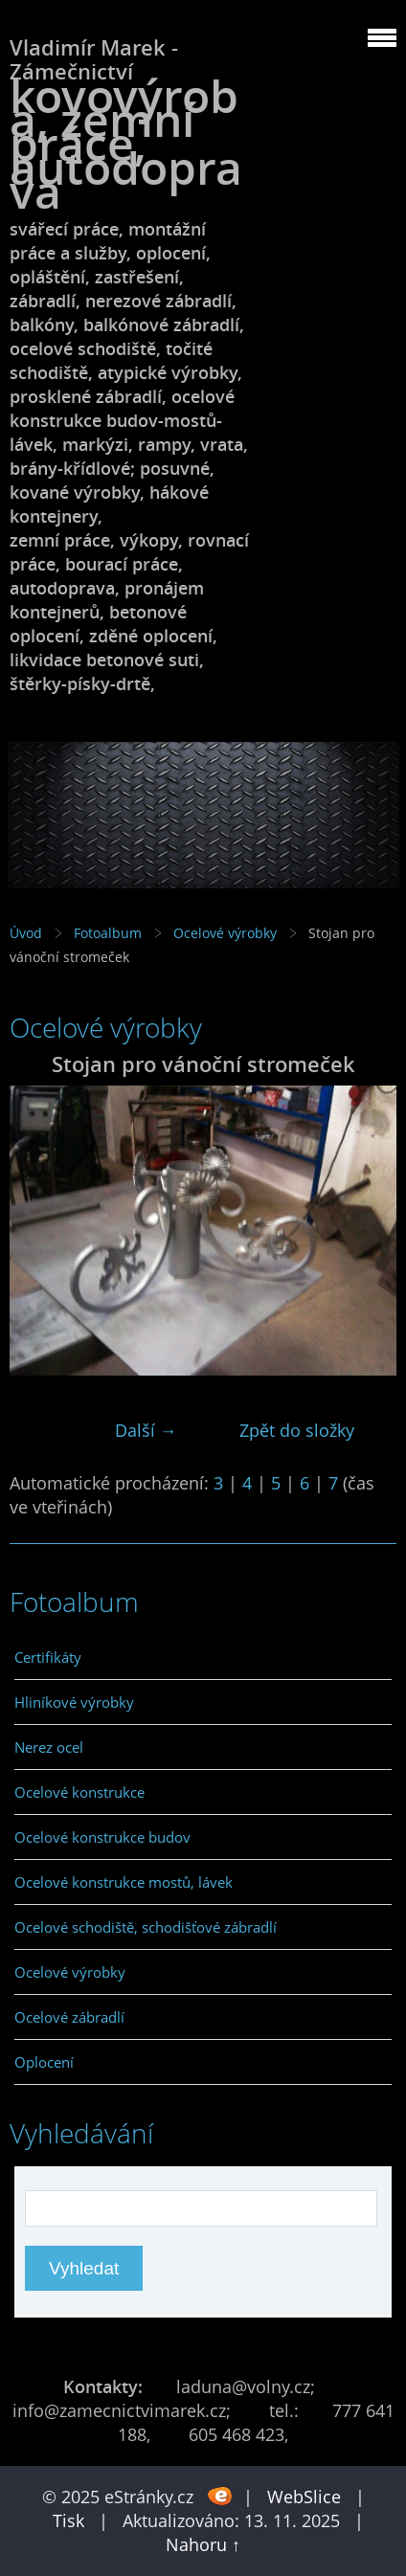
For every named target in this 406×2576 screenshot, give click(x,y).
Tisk (68, 2520)
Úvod (26, 933)
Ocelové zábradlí (69, 2017)
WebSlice (304, 2496)
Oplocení (44, 2062)
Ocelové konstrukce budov (102, 1837)
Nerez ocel (48, 1747)
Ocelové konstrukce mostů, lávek (123, 1882)
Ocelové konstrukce (79, 1792)
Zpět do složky (296, 1430)
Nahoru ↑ (203, 2544)
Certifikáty (47, 1657)
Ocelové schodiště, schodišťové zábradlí (145, 1927)
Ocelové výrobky (225, 933)
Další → (146, 1430)
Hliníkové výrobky (74, 1702)
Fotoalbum (108, 933)
